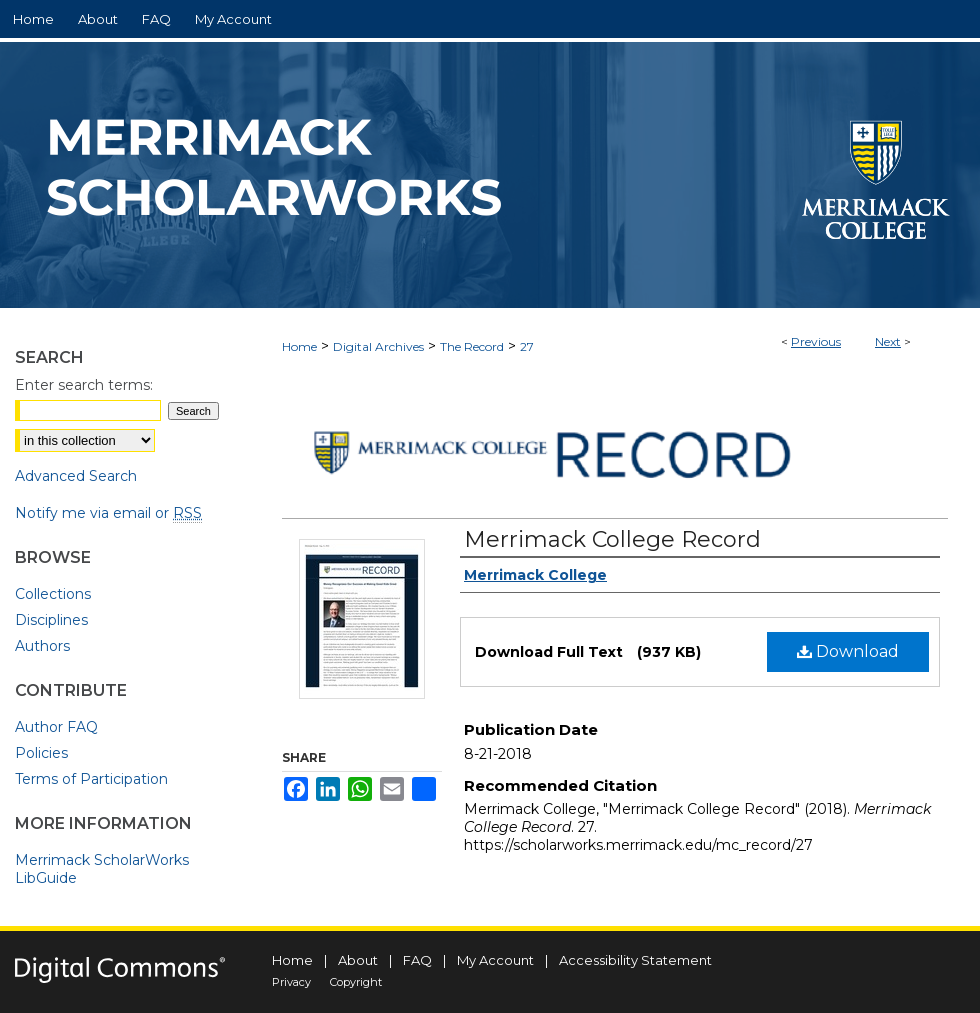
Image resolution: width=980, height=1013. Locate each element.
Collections (53, 594)
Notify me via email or (108, 513)
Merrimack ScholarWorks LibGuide (102, 869)
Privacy (291, 982)
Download (848, 651)
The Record (472, 346)
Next (888, 341)
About (358, 960)
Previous (816, 341)
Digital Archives (378, 346)
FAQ (417, 960)
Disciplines (51, 620)
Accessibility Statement (635, 960)
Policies (41, 753)
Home (299, 346)
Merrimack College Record (612, 539)
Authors (42, 646)
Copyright (356, 982)
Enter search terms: (84, 385)
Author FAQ (56, 727)
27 (527, 346)
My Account (495, 960)
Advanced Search (76, 476)
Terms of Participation (91, 779)
